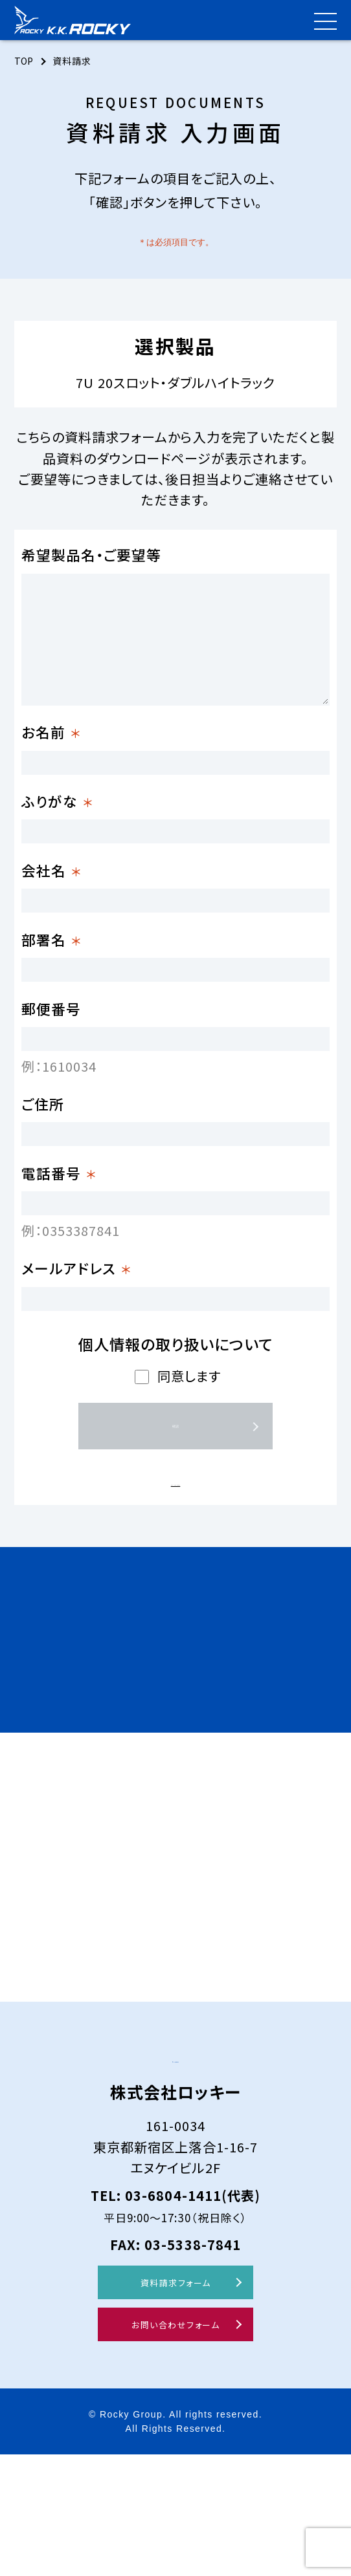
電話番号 (58, 1243)
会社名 (51, 893)
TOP (24, 60)
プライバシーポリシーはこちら (175, 1573)
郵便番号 (51, 1055)
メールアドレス (76, 1349)
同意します (189, 1469)
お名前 (51, 732)
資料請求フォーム (176, 2404)
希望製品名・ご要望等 (91, 555)
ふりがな (57, 813)
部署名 (51, 974)
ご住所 (42, 1162)
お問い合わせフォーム (175, 2446)
